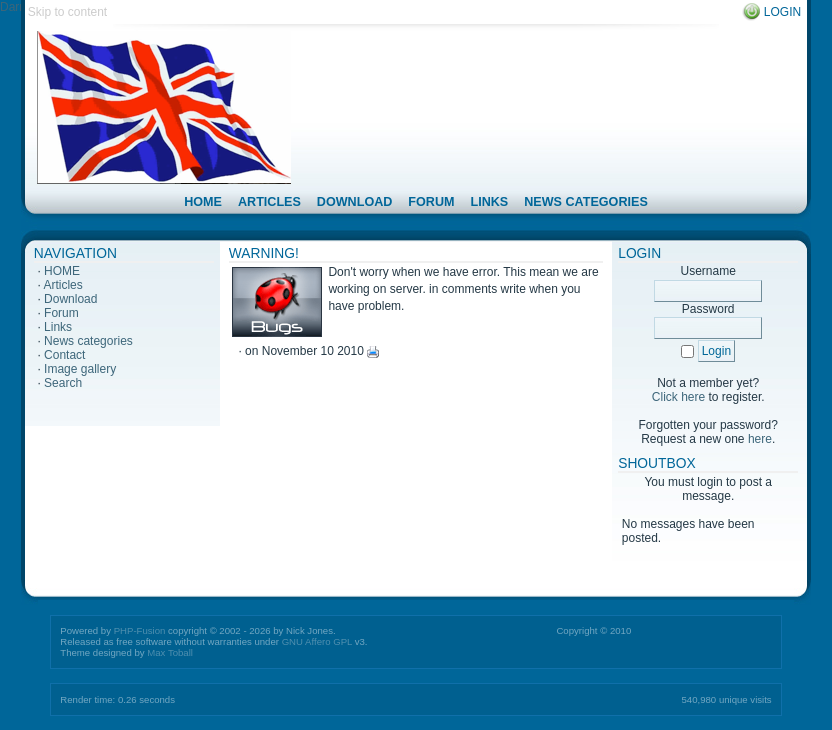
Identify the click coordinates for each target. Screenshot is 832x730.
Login (782, 12)
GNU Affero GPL (317, 641)
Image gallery (80, 369)
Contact (64, 355)
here (760, 439)
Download (70, 299)
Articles (62, 285)
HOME (62, 271)
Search (63, 383)
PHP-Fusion (140, 630)
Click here (678, 397)
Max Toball (170, 652)
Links (58, 327)
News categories (88, 341)
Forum (61, 313)
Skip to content (67, 12)
